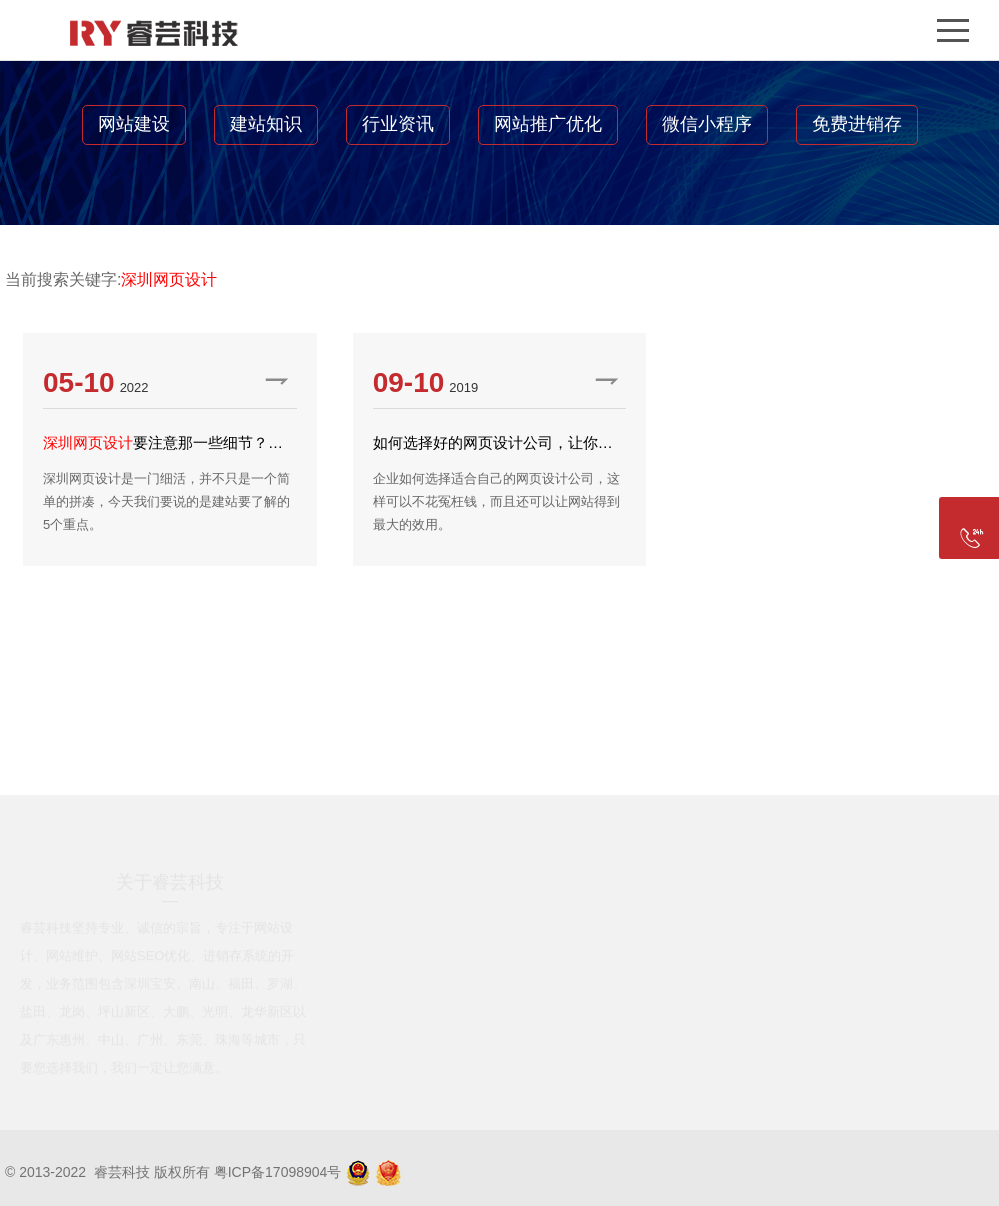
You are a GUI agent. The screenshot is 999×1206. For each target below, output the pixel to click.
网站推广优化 (548, 124)
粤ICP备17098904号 (278, 1172)
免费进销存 (857, 124)
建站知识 (266, 124)
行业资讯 (398, 124)
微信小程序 (707, 124)
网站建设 (134, 124)
